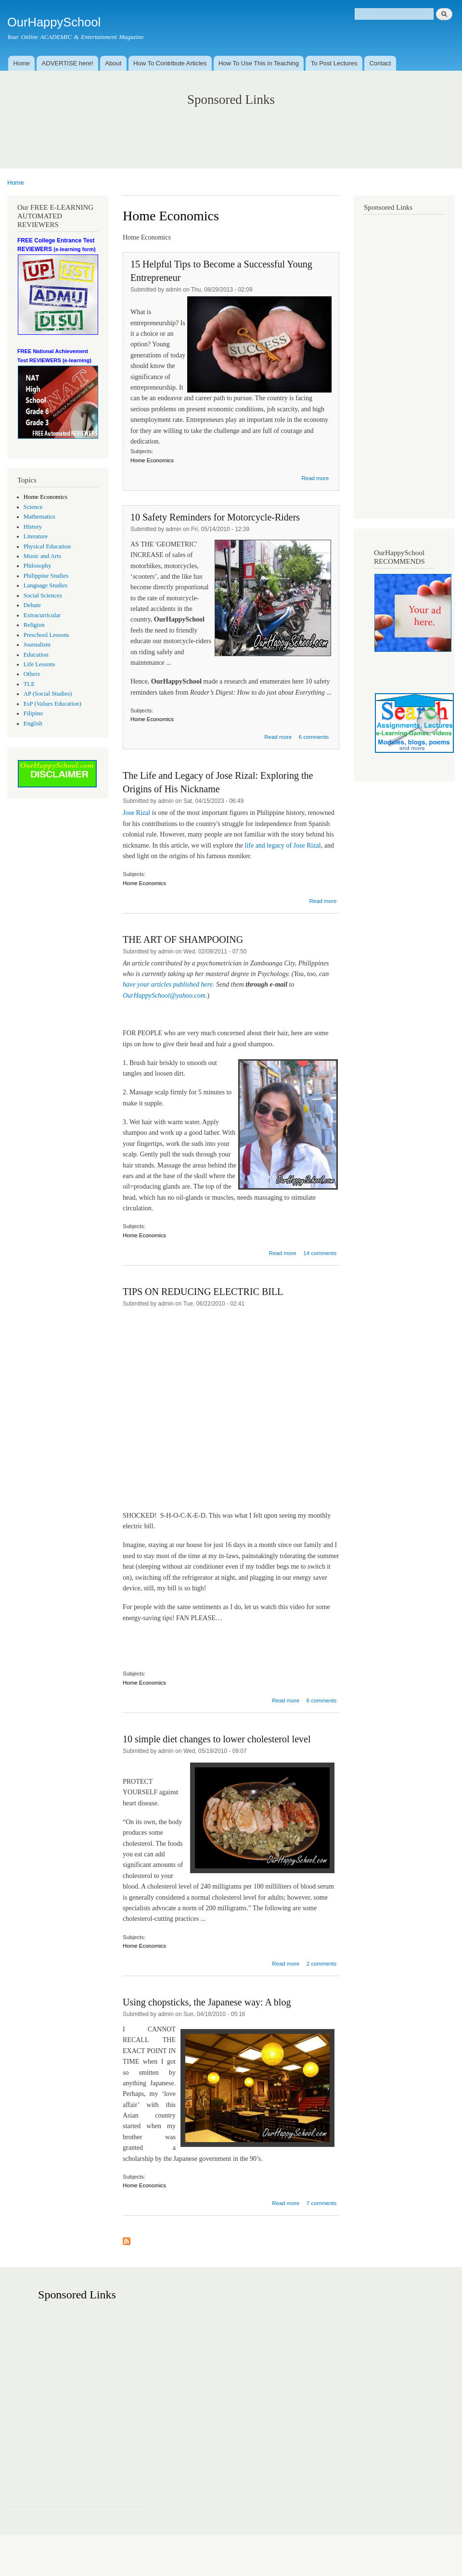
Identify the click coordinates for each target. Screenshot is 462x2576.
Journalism (37, 644)
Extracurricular (42, 615)
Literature (36, 536)
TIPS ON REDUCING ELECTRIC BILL (203, 1291)
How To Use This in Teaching (258, 63)
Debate (32, 605)
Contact (380, 63)
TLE (29, 684)
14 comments (319, 1253)
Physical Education (47, 546)
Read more (315, 478)
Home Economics (45, 497)
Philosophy (37, 565)
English (33, 723)
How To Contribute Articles (169, 63)
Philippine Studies (46, 575)
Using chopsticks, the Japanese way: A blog (207, 2002)
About (113, 63)
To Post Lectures (334, 63)
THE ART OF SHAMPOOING (183, 939)
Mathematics (39, 516)
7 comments (322, 2203)
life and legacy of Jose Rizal (282, 845)
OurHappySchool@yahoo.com (164, 995)
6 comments (314, 737)
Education (36, 654)
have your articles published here (168, 984)
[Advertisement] (231, 127)
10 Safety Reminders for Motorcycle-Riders (215, 517)
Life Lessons (39, 664)
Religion (34, 625)
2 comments (322, 1964)
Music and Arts (42, 556)
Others (32, 674)
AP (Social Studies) (48, 693)
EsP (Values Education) (52, 703)
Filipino (33, 713)
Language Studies (45, 585)
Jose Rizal (137, 812)
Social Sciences (43, 595)
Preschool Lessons (46, 635)
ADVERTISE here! (67, 63)
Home (21, 63)
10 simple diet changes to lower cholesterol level (216, 1739)
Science (33, 507)
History (33, 526)
